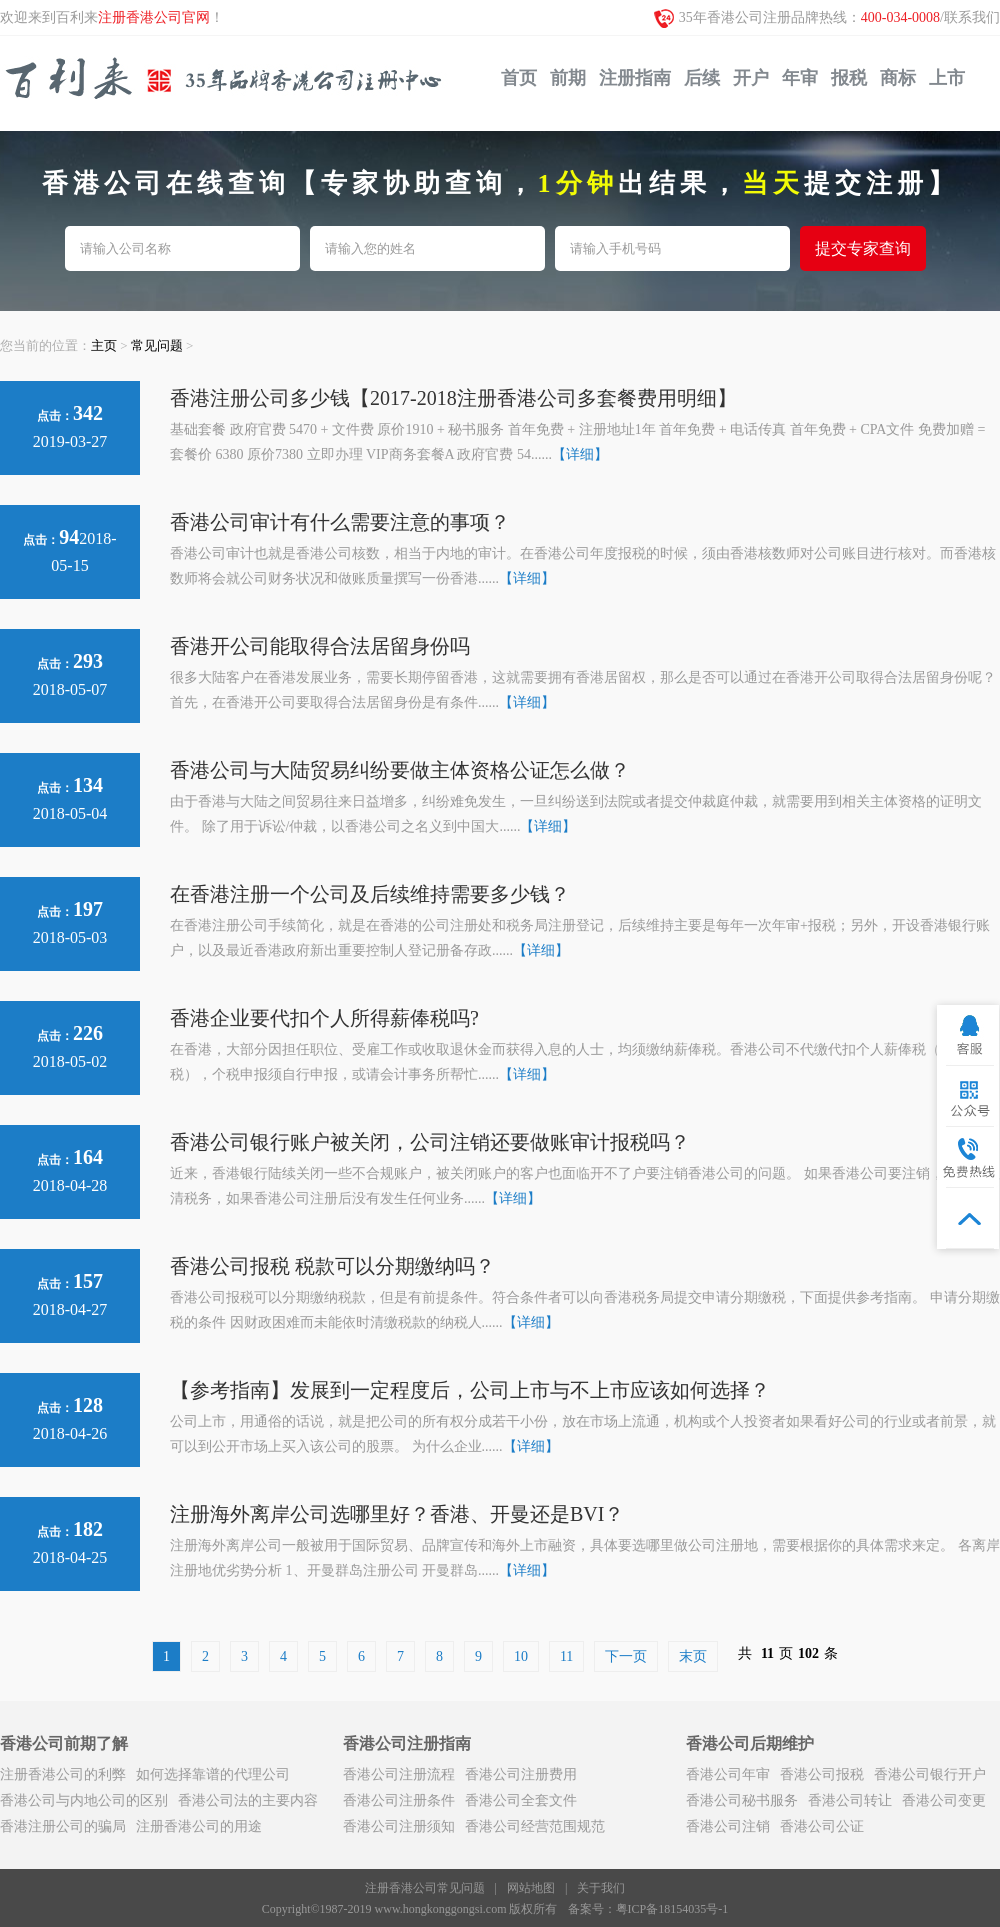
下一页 (626, 1656)
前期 (568, 78)
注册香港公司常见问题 (425, 1888)
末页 (693, 1656)
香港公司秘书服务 (742, 1800)
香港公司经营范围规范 (535, 1826)
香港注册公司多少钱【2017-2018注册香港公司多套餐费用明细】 (453, 398)
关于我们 (601, 1888)
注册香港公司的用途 (199, 1826)
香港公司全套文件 (521, 1800)
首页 (519, 78)
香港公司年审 (728, 1774)
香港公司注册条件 (399, 1800)
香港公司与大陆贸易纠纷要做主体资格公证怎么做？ (400, 770)
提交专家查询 (863, 248)
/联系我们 (970, 17)
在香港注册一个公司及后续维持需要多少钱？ (370, 894)
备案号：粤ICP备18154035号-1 (648, 1909)
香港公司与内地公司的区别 (84, 1800)
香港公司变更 (944, 1800)
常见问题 (157, 345)
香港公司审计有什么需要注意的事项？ (340, 522)
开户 (751, 78)
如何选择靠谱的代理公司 (213, 1774)
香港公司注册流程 (399, 1774)
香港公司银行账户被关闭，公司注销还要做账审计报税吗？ (430, 1142)
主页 (104, 345)
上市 (947, 78)
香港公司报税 (822, 1774)
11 (566, 1656)
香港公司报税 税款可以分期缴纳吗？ (332, 1266)
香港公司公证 (822, 1826)
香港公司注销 (728, 1826)
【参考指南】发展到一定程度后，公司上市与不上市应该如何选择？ (470, 1390)
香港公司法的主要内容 (248, 1800)
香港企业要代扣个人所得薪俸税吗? (324, 1018)
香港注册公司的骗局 (63, 1826)
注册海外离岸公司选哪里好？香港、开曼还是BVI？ (397, 1514)
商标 (898, 78)
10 (521, 1656)
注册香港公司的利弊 (63, 1774)
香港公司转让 (850, 1800)
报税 (849, 78)
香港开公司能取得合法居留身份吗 (320, 646)
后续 (702, 78)
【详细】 (580, 454)
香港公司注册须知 (399, 1826)
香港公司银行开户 (930, 1774)
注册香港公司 (226, 83)
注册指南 (635, 78)
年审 (800, 78)
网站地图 (531, 1888)
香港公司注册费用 (521, 1774)
